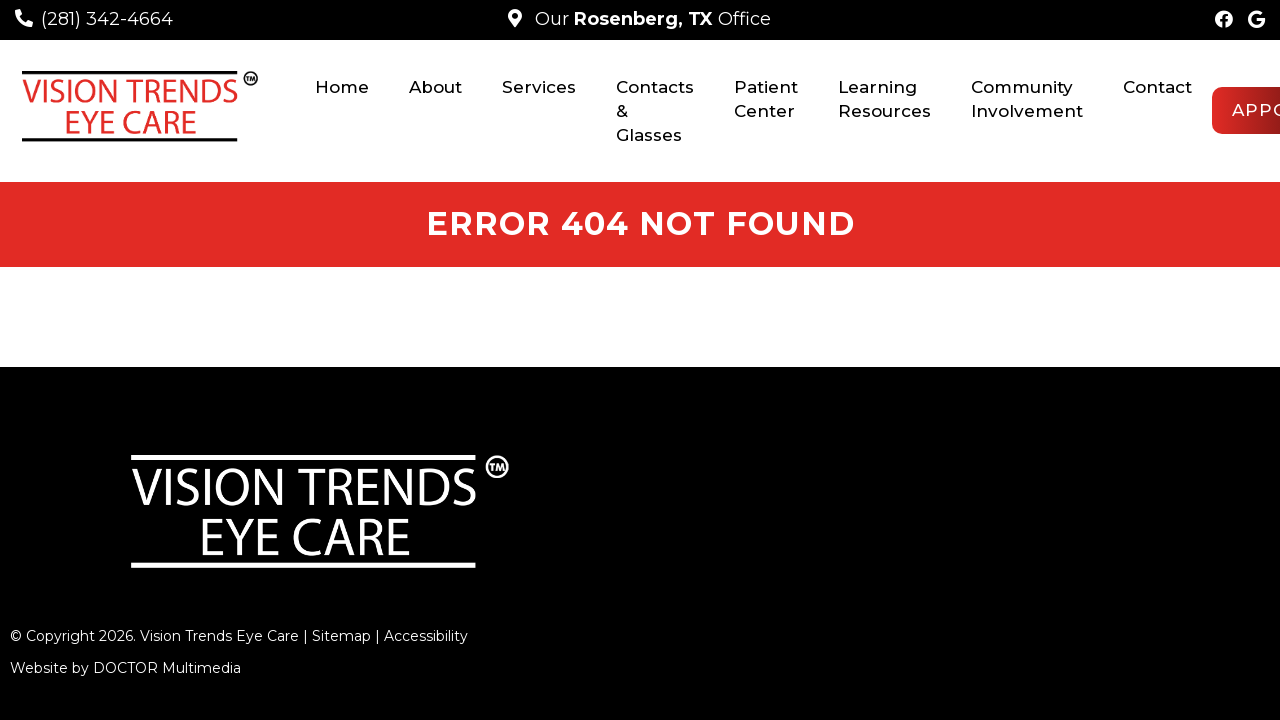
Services (539, 87)
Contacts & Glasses (655, 111)
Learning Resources (884, 99)
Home (342, 87)
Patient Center (766, 99)
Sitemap (341, 584)
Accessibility (426, 584)
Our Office (650, 19)
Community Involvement (1027, 99)
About (435, 87)
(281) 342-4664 (107, 19)
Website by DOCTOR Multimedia (125, 616)
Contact (1157, 87)
